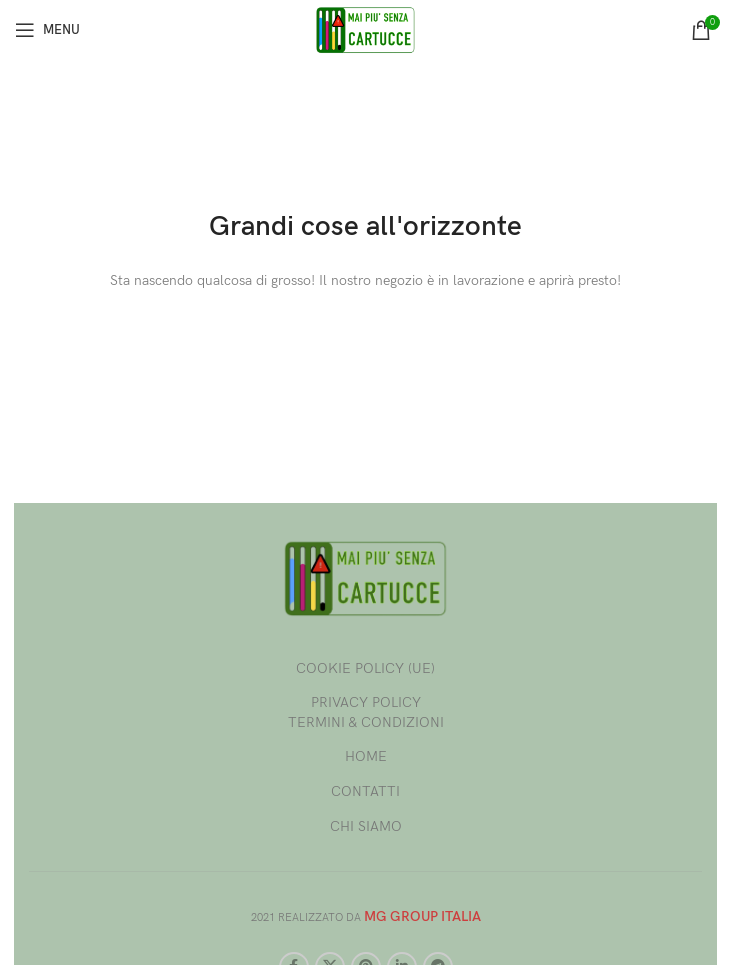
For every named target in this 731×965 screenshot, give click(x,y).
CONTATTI (365, 791)
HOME (366, 756)
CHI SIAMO (366, 826)
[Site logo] (366, 28)
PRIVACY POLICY (366, 702)
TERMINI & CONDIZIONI (366, 722)
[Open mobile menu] (47, 30)
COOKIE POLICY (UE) (365, 668)
